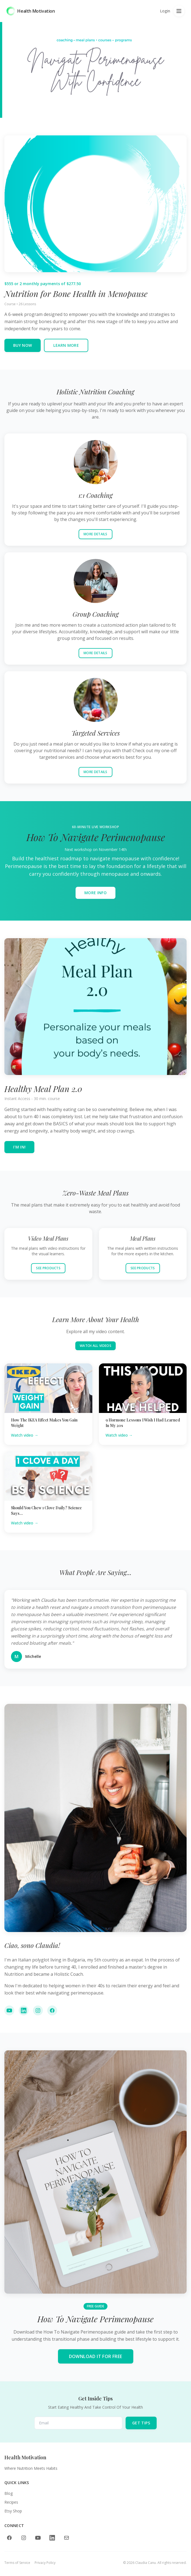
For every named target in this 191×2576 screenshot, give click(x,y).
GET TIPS (141, 2422)
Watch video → (24, 1435)
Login (165, 10)
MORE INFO (95, 894)
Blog (8, 2493)
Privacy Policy (45, 2563)
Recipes (11, 2502)
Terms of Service (17, 2563)
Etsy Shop (13, 2511)
